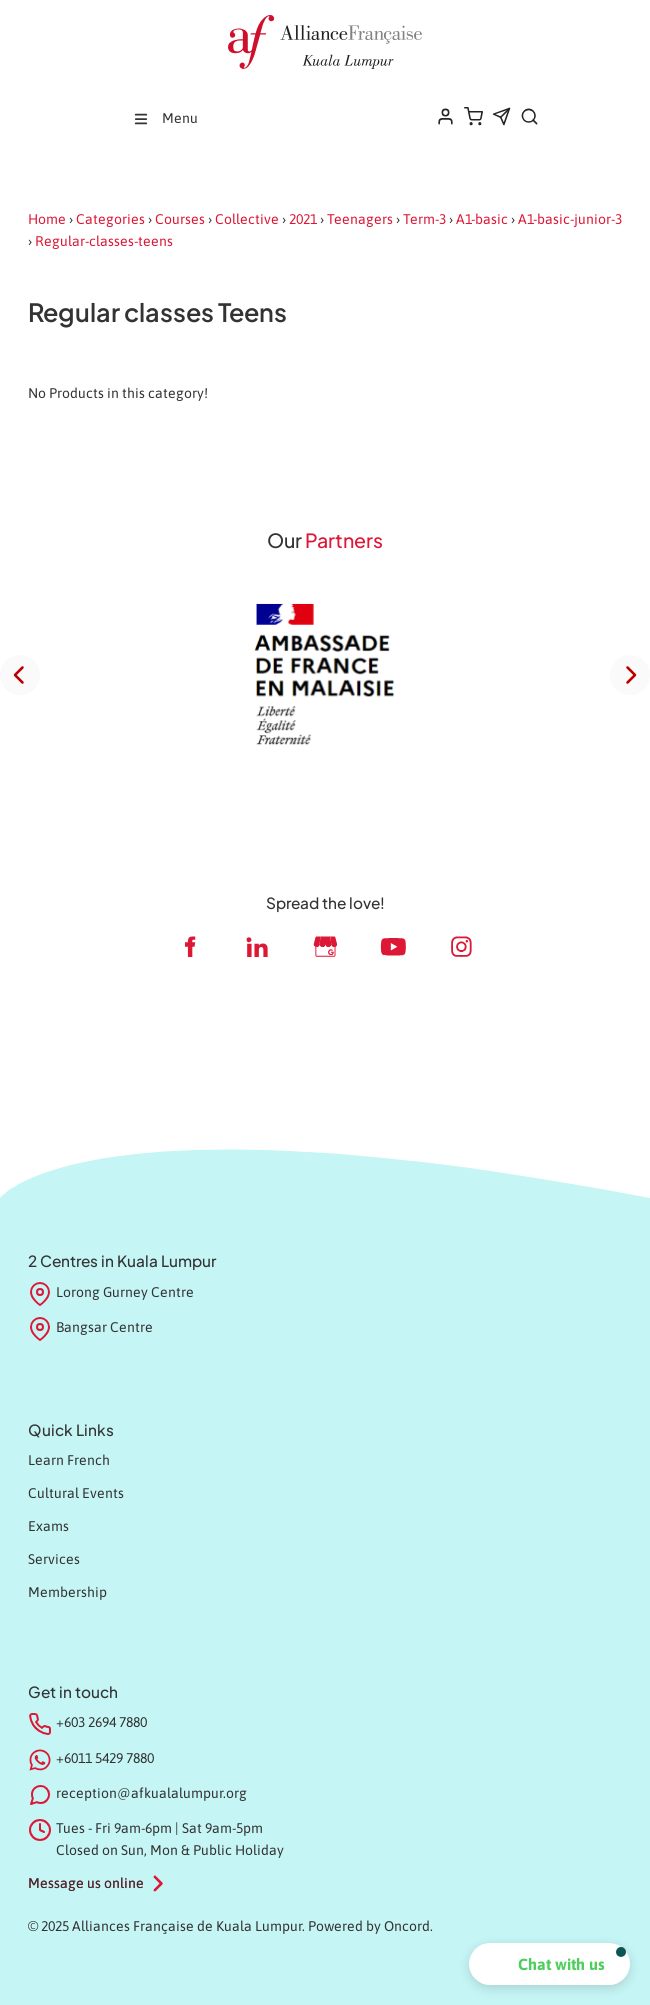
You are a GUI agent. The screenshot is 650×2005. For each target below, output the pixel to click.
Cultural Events (76, 1493)
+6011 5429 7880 (105, 1758)
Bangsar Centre (90, 1329)
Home (47, 219)
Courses (180, 219)
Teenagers (360, 219)
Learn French (69, 1460)
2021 (303, 219)
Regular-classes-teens (104, 241)
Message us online (86, 1883)
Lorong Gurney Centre (111, 1294)
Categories (110, 219)
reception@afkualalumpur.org (151, 1793)
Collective (247, 219)
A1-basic (482, 219)
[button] (549, 1964)
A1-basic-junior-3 (570, 219)
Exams (48, 1526)
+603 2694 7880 (101, 1722)
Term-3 (424, 219)
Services (54, 1559)
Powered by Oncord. (370, 1926)
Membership (67, 1592)
